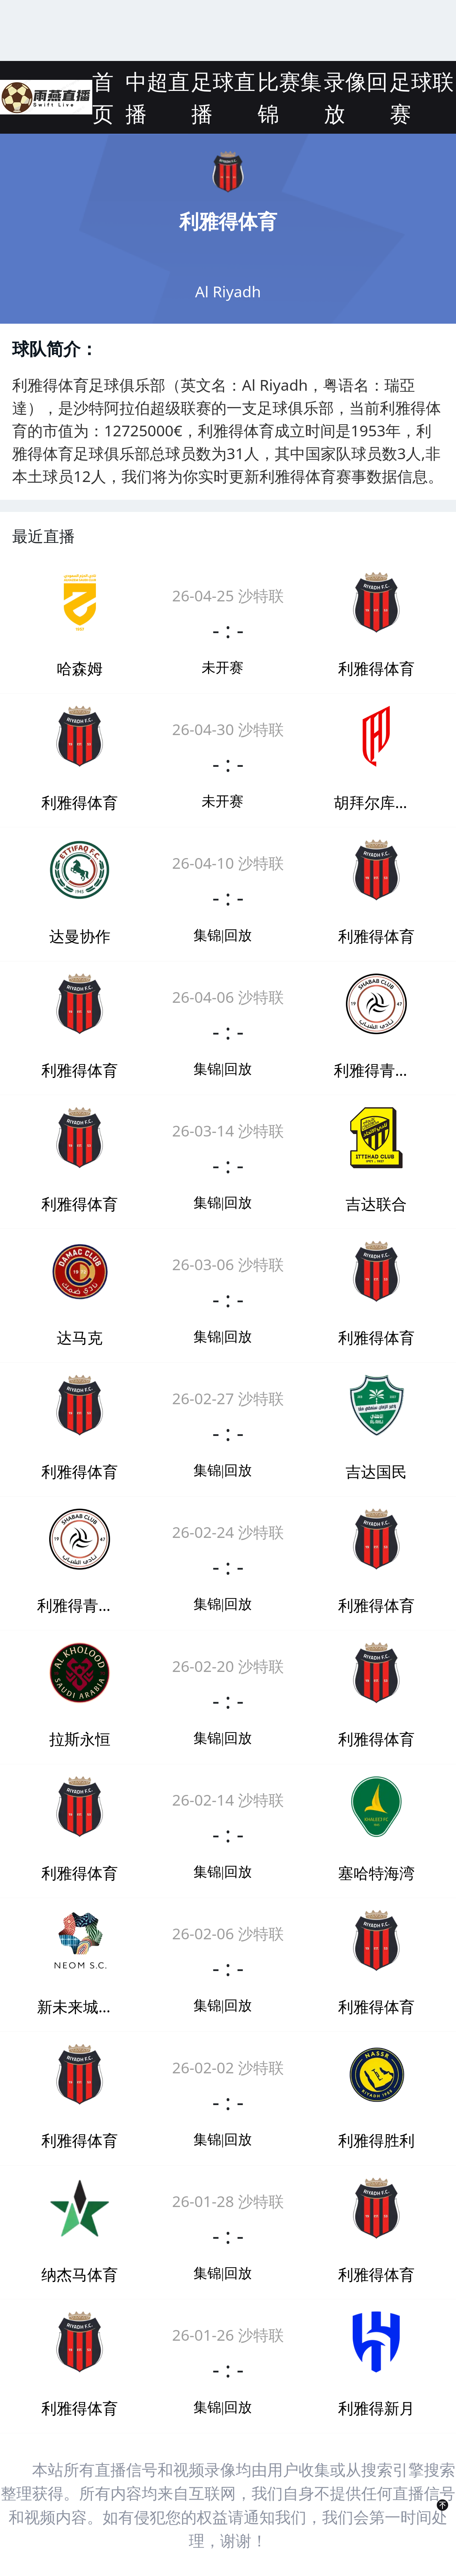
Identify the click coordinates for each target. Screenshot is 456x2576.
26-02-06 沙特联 (228, 1933)
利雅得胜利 (376, 2140)
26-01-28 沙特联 (228, 2201)
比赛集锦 (290, 97)
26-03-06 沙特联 (228, 1264)
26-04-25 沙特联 (228, 595)
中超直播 (157, 97)
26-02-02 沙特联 (228, 2067)
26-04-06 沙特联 (228, 996)
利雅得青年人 (376, 1069)
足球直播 (223, 97)
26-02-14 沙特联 (228, 1799)
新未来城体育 (79, 2006)
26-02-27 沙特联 (228, 1398)
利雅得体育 (376, 668)
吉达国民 (376, 1471)
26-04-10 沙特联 (228, 862)
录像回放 (356, 97)
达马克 (80, 1337)
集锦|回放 (222, 935)
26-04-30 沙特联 (228, 729)
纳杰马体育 (79, 2274)
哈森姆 (80, 668)
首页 (103, 97)
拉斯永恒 (79, 1738)
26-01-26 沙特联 (228, 2334)
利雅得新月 (376, 2407)
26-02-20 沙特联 (228, 1666)
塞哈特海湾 (376, 1872)
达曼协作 (79, 935)
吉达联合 (376, 1203)
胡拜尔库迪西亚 (376, 802)
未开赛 (222, 667)
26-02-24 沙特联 (228, 1532)
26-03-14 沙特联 (228, 1130)
